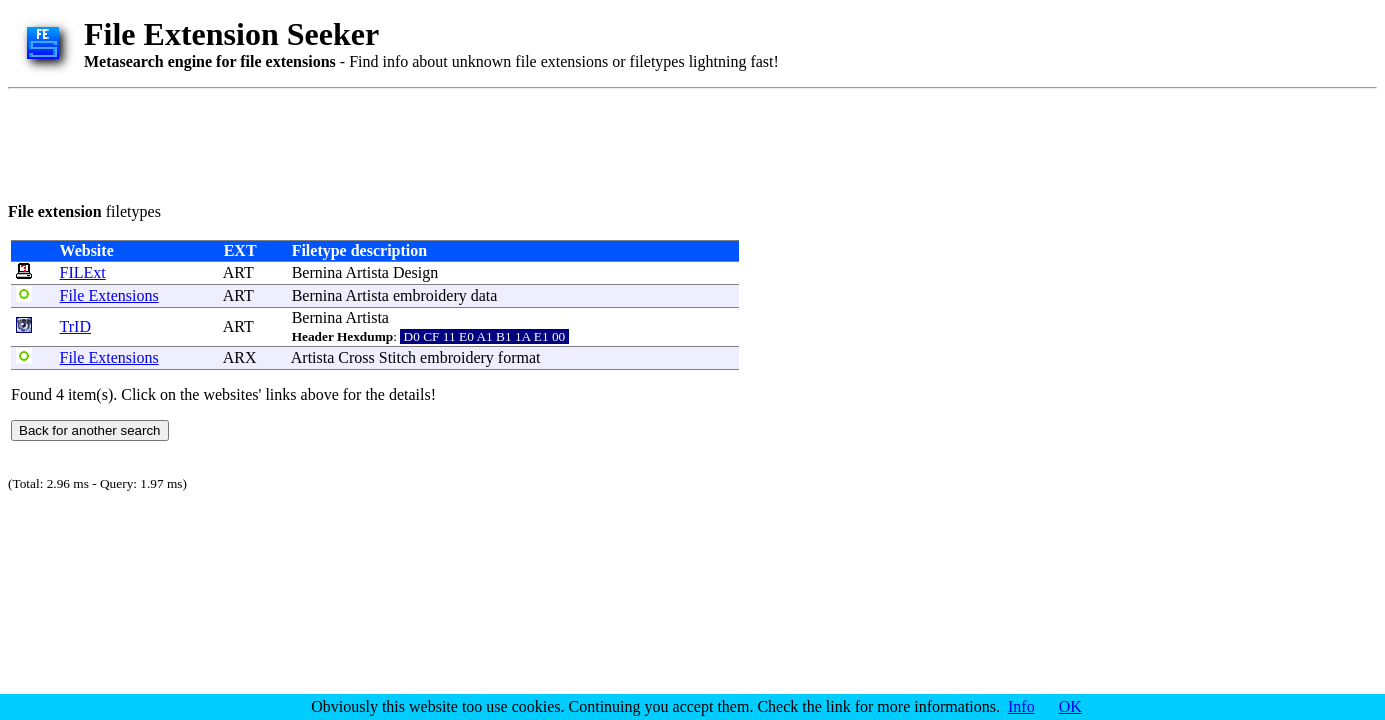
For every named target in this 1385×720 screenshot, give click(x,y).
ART (238, 272)
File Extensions (109, 295)
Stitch (397, 357)
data (484, 295)
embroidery (430, 295)
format (519, 357)
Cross (356, 357)
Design (415, 272)
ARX (240, 357)
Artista (367, 272)
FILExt (83, 272)
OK (1070, 706)
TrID (75, 326)
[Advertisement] (372, 142)
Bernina (317, 272)
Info (1021, 706)
